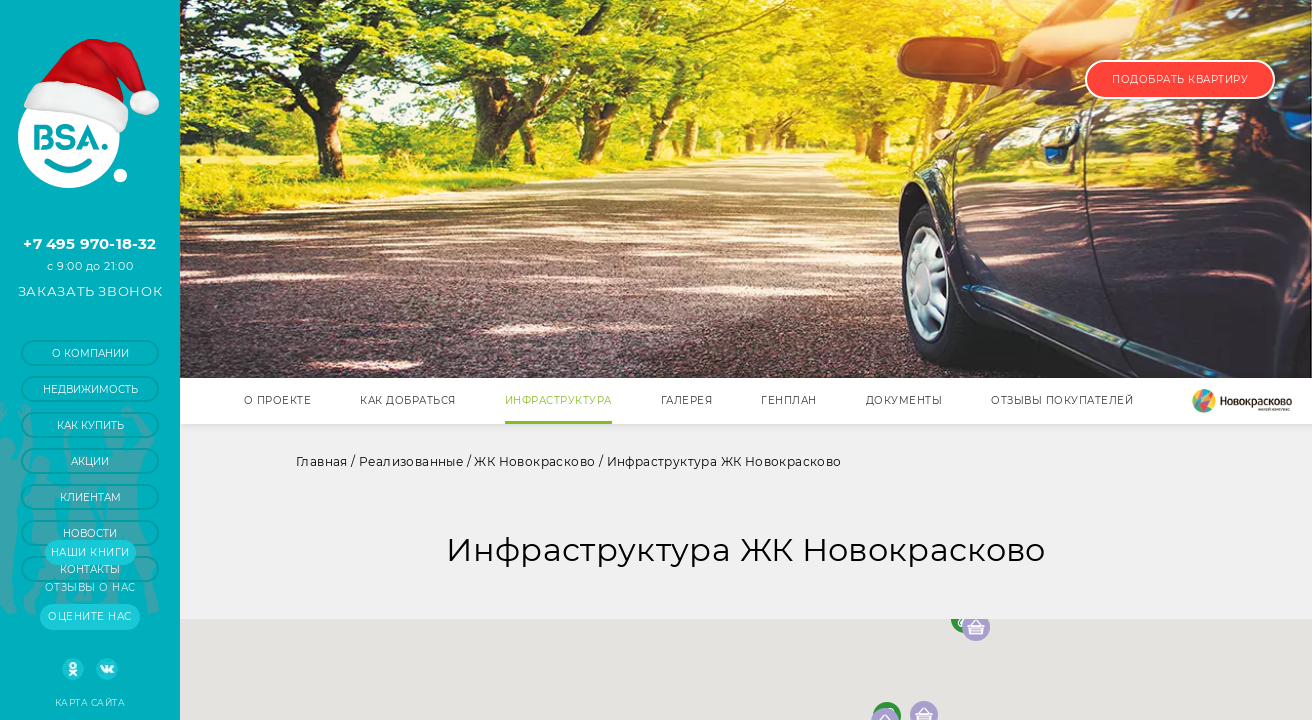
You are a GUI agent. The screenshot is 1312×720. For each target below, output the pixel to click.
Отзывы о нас (90, 587)
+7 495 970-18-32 (89, 243)
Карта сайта (90, 702)
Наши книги (90, 552)
